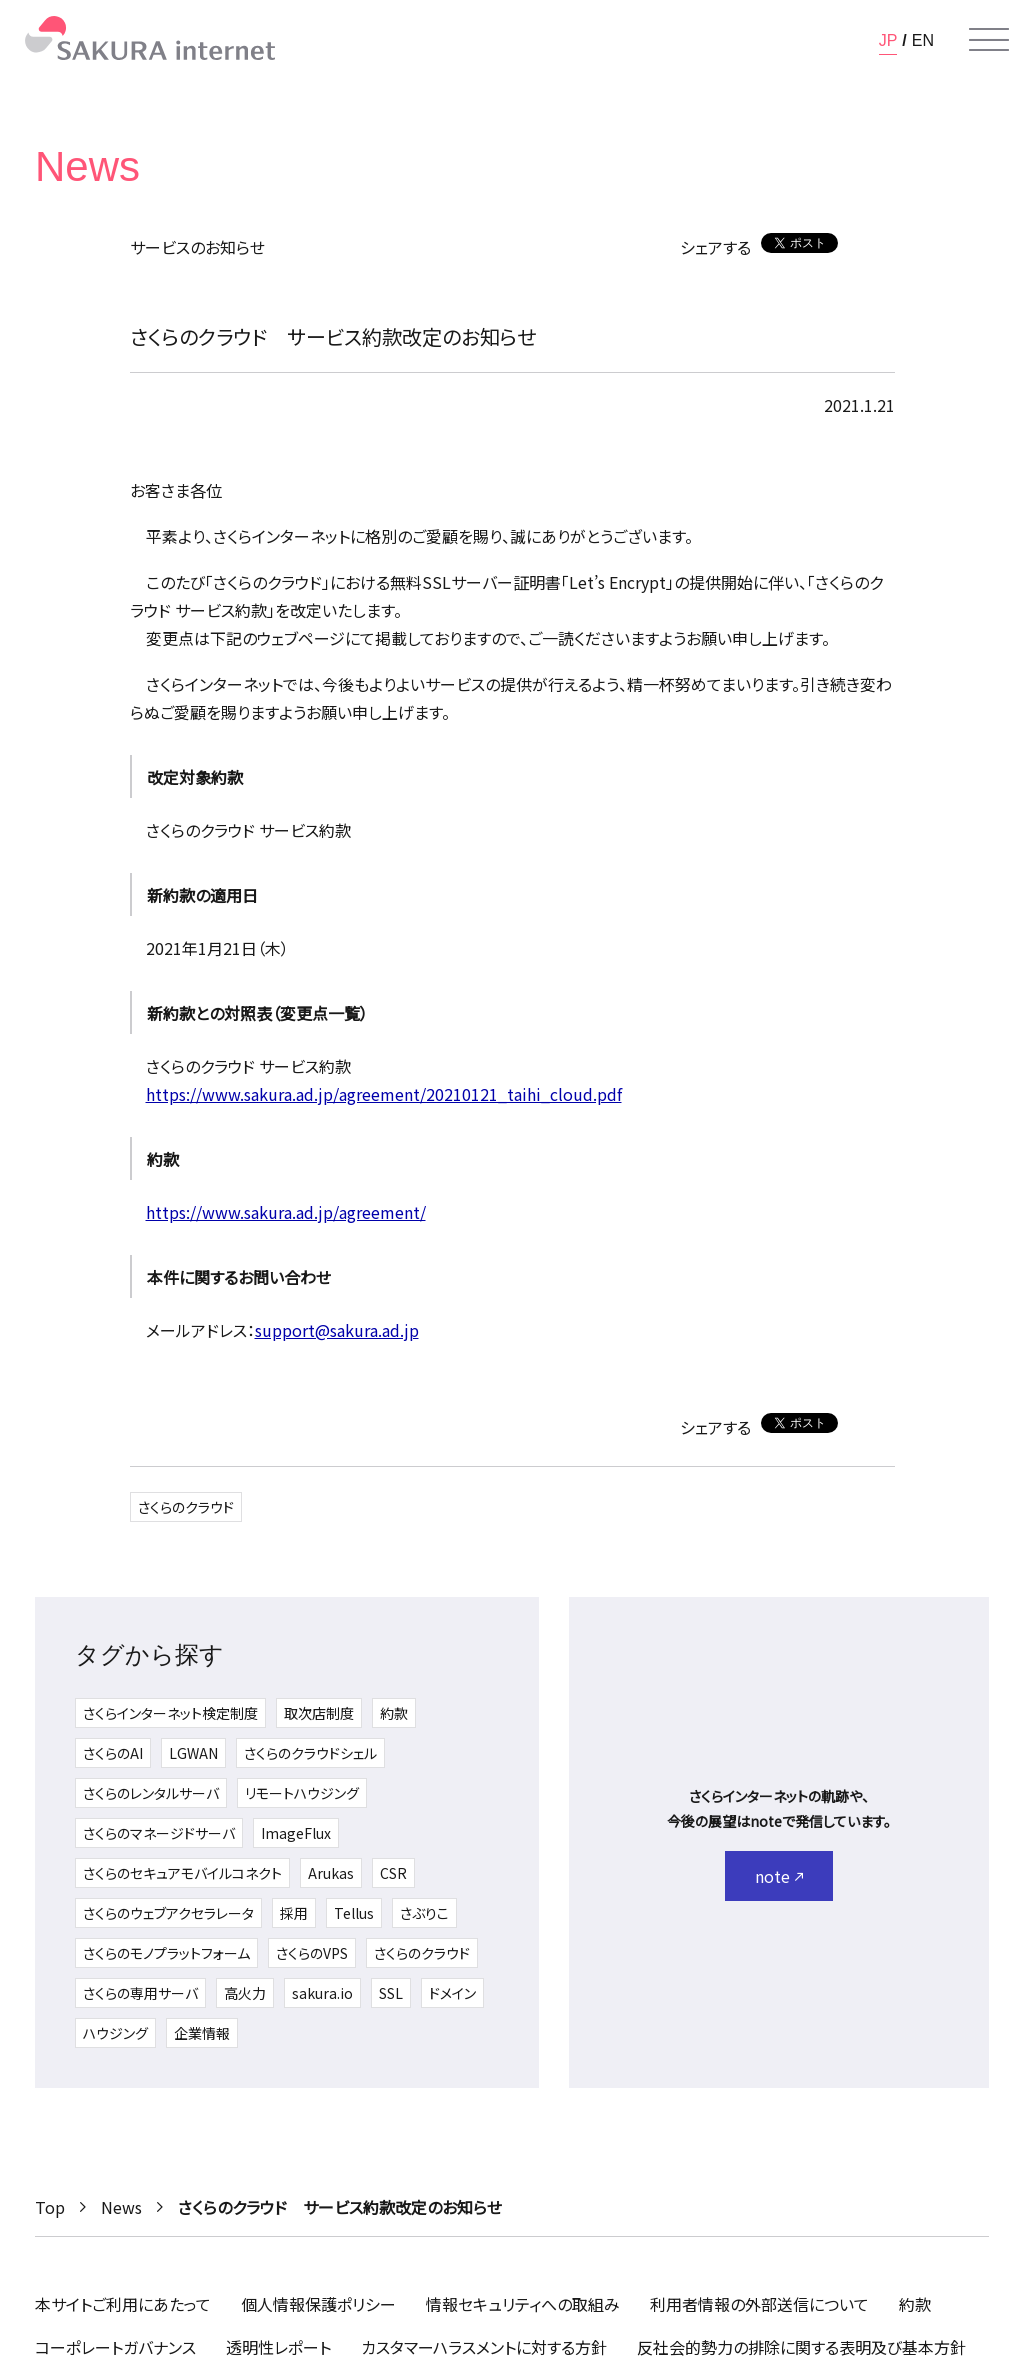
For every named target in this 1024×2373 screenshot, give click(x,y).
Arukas (331, 1873)
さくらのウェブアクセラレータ (168, 1913)
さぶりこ (424, 1913)
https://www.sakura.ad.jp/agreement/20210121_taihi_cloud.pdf (384, 1094)
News (121, 2207)
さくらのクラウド (186, 1507)
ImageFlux (296, 1833)
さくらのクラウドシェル (310, 1753)
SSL (391, 1993)
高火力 (245, 1993)
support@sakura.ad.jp (337, 1330)
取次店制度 (319, 1713)
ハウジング (115, 2033)
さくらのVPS (312, 1953)
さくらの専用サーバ (140, 1993)
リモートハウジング (302, 1793)
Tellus (354, 1913)
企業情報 (202, 2033)
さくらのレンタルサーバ (151, 1793)
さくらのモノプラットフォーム (166, 1953)
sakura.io (322, 1993)
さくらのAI (113, 1753)
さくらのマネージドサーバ (159, 1833)
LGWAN (193, 1753)
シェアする (715, 247)
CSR (393, 1873)
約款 (394, 1713)
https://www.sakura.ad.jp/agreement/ (286, 1212)
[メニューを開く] (989, 40)
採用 (294, 1913)
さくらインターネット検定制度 (170, 1713)
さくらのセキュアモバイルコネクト (182, 1873)
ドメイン (452, 1993)
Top (50, 2207)
